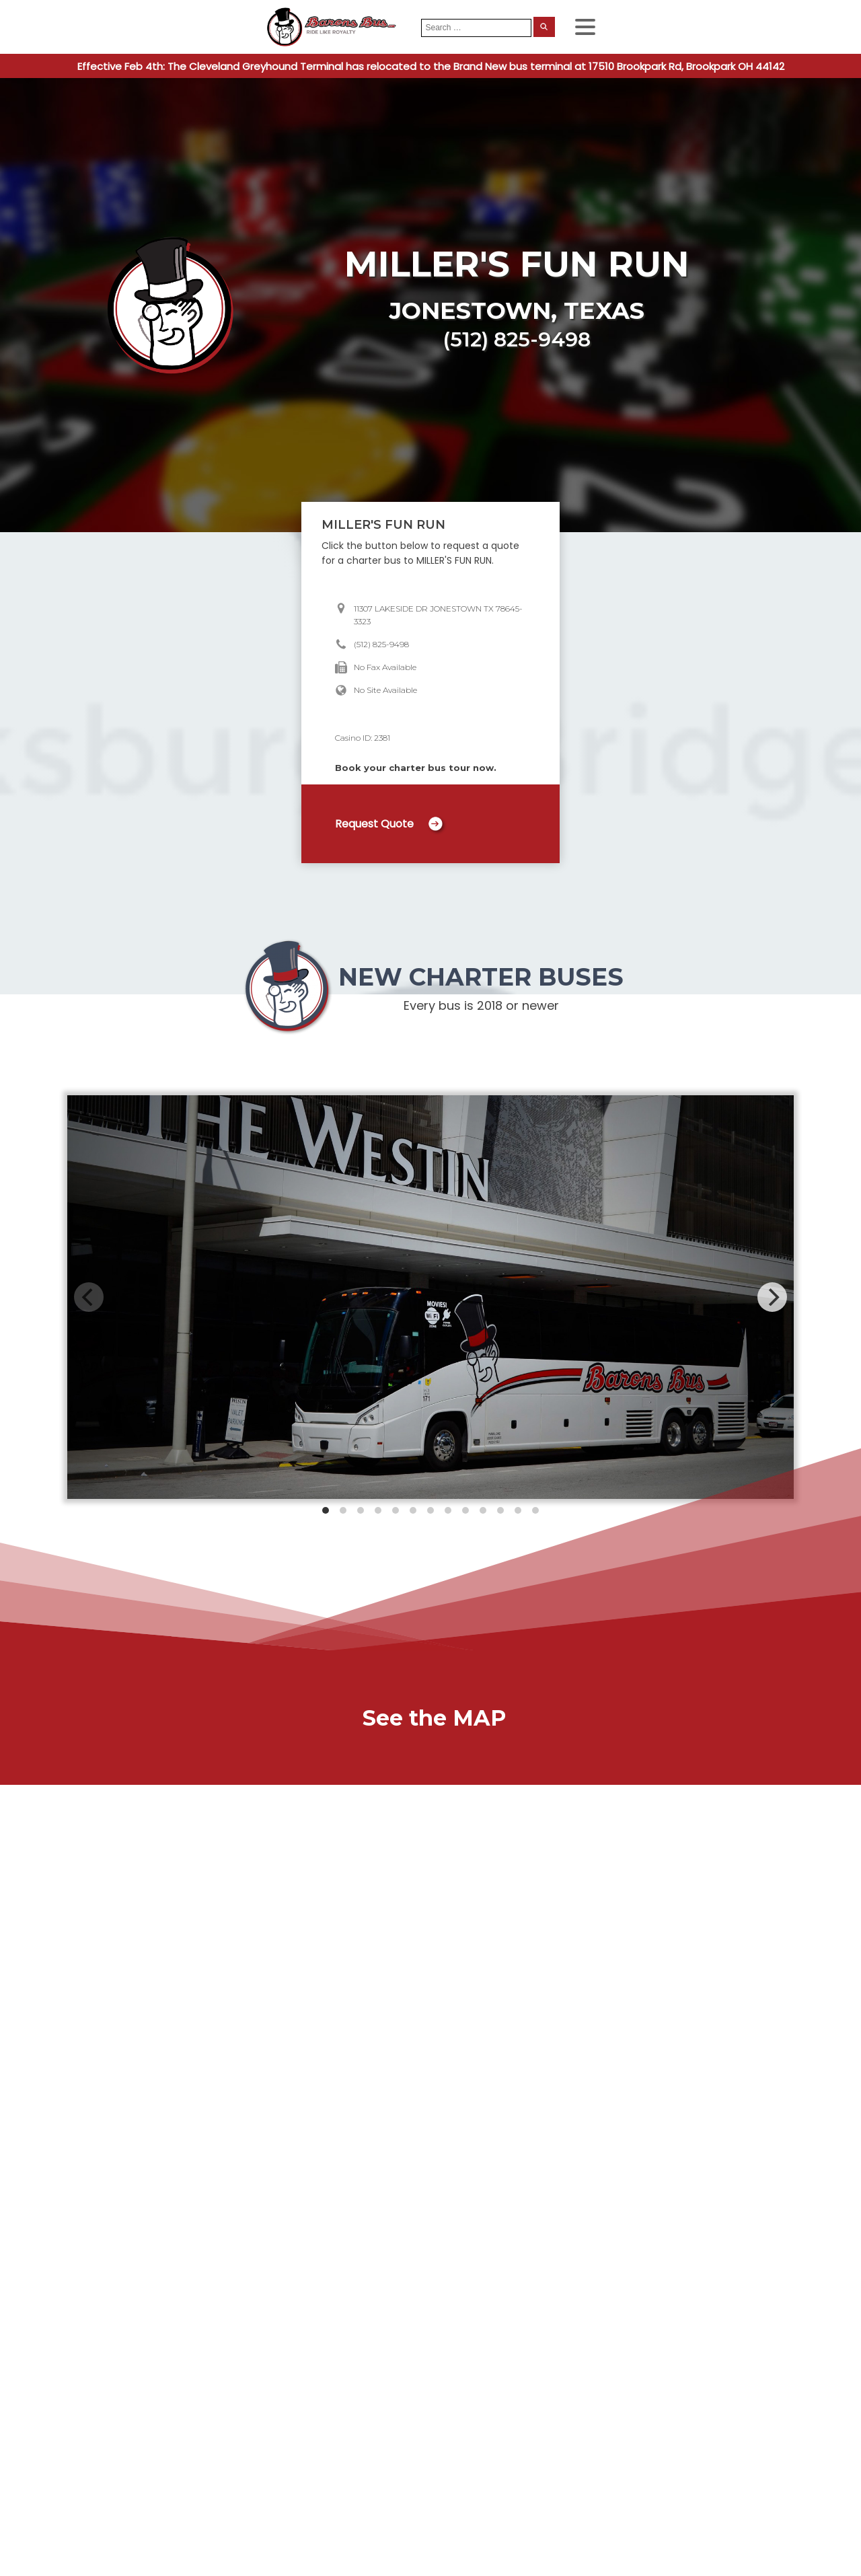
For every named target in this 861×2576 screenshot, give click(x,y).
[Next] (772, 1297)
